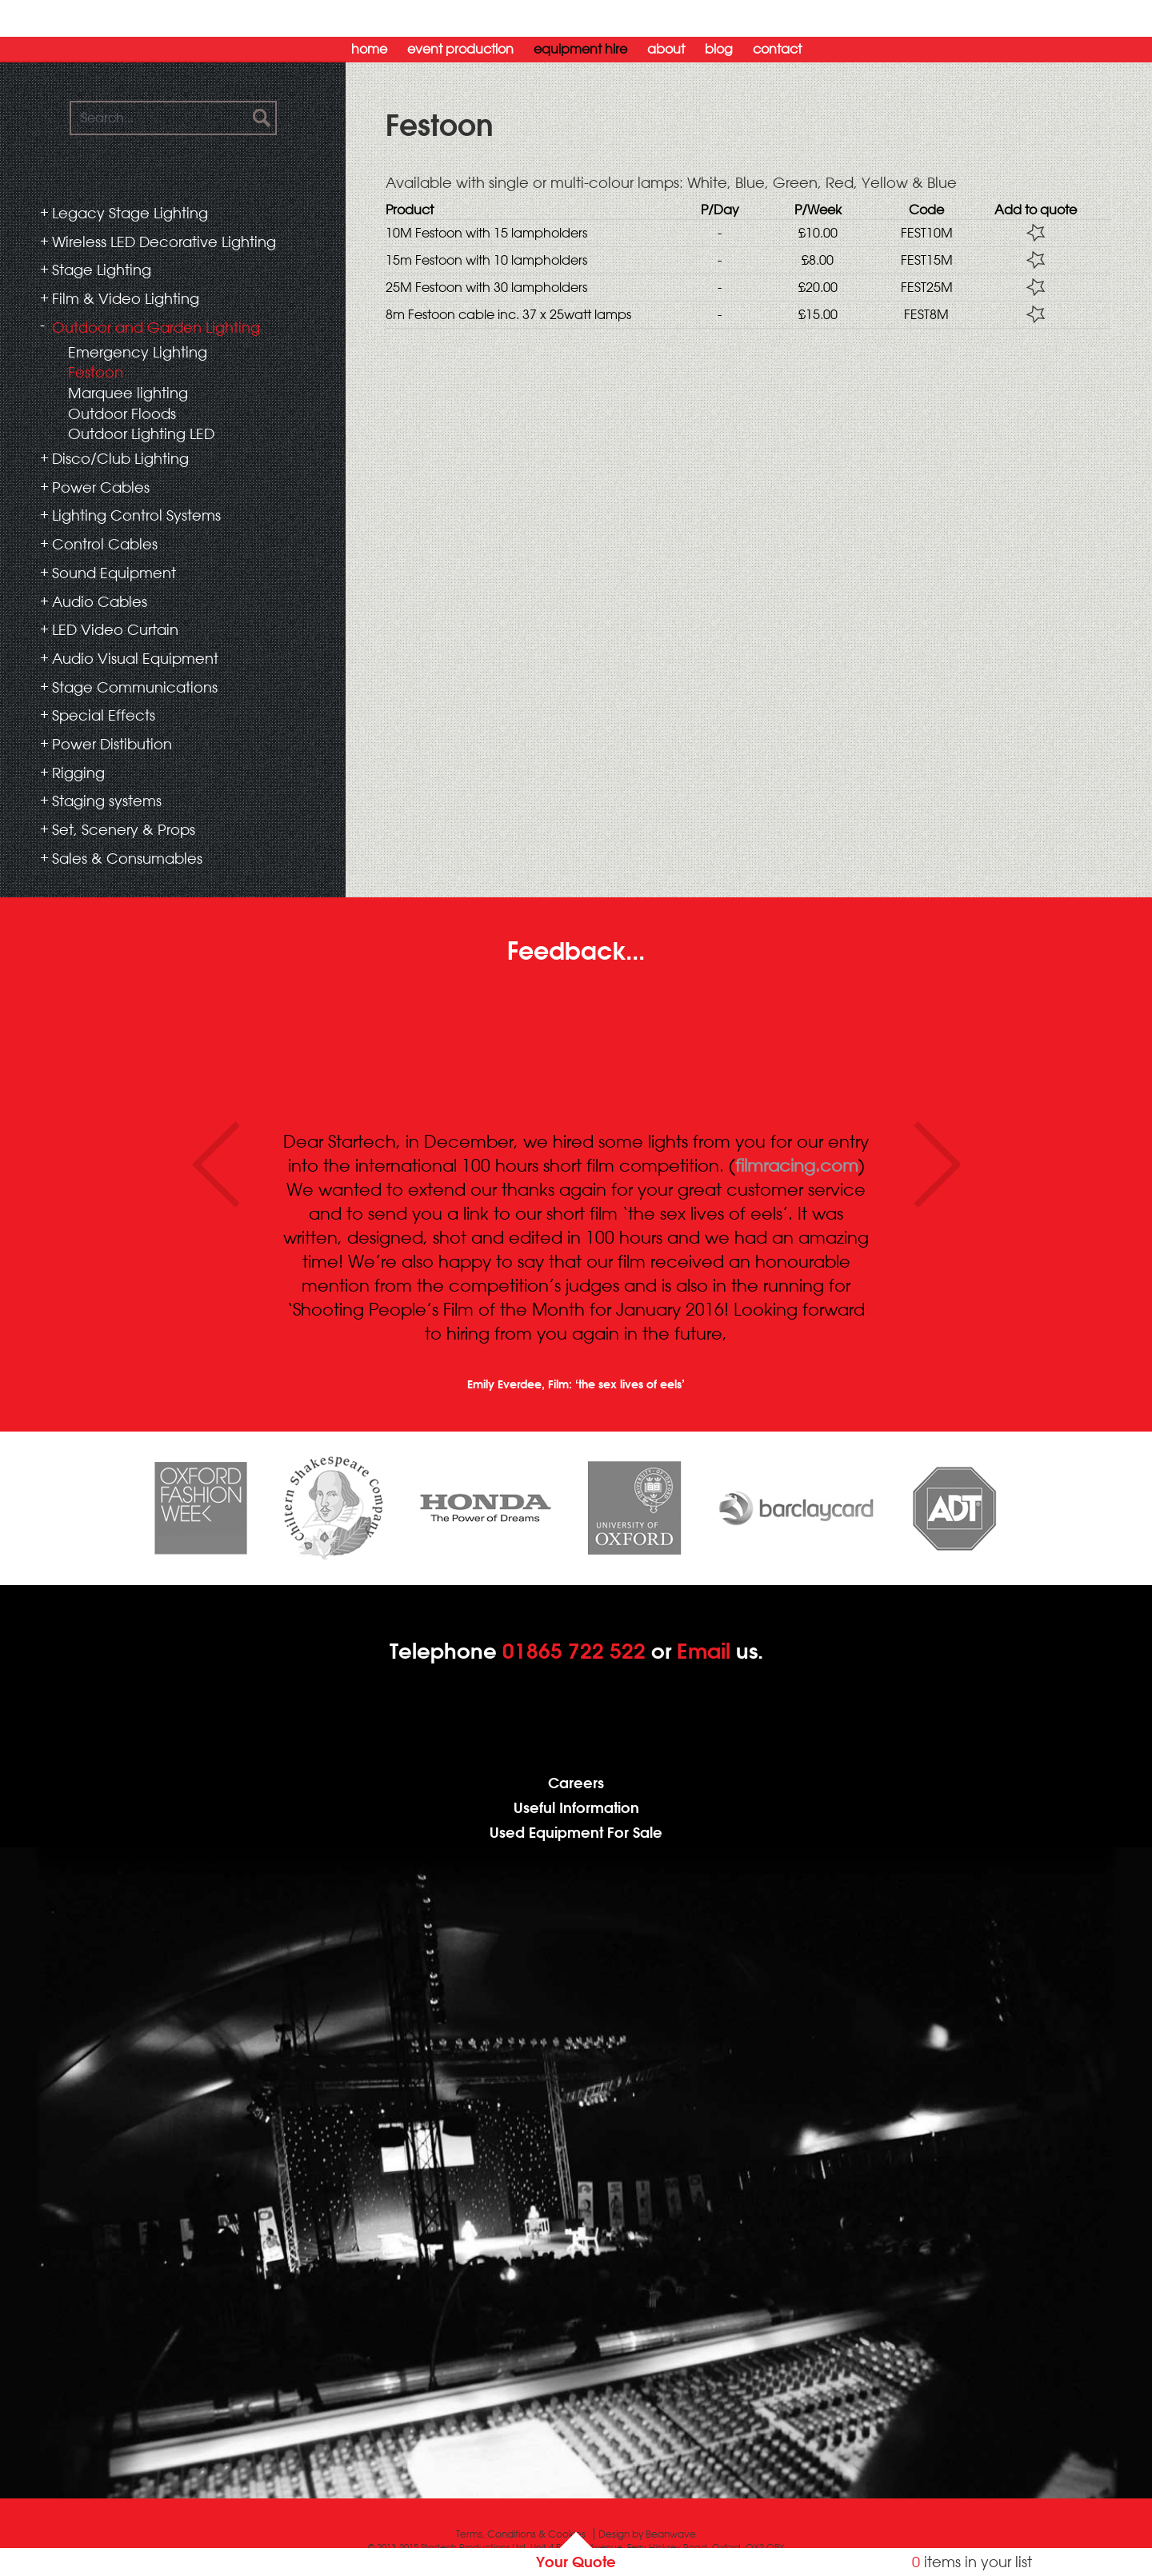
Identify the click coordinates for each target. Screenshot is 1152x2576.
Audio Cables (99, 601)
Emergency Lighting (137, 352)
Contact (777, 49)
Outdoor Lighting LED (141, 433)
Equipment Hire (580, 49)
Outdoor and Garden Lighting (156, 327)
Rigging (78, 772)
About (666, 49)
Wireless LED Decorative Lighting (164, 241)
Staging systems (107, 800)
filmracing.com (796, 1165)
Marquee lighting (128, 392)
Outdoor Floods (122, 413)
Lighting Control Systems (136, 515)
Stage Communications (135, 687)
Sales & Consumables (127, 858)
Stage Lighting (101, 269)
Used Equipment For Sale (576, 1832)
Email (703, 1650)
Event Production (460, 49)
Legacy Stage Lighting (130, 213)
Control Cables (105, 544)
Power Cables (101, 487)
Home (369, 49)
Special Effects (103, 715)
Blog (719, 49)
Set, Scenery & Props (123, 829)
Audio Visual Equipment (135, 658)
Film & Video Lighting (125, 298)
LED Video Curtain (115, 629)
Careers (576, 1783)
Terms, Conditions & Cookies (521, 2534)
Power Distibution (112, 744)
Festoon (95, 372)
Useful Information (576, 1808)
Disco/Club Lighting (120, 458)
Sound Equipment (114, 572)
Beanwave (671, 2534)
